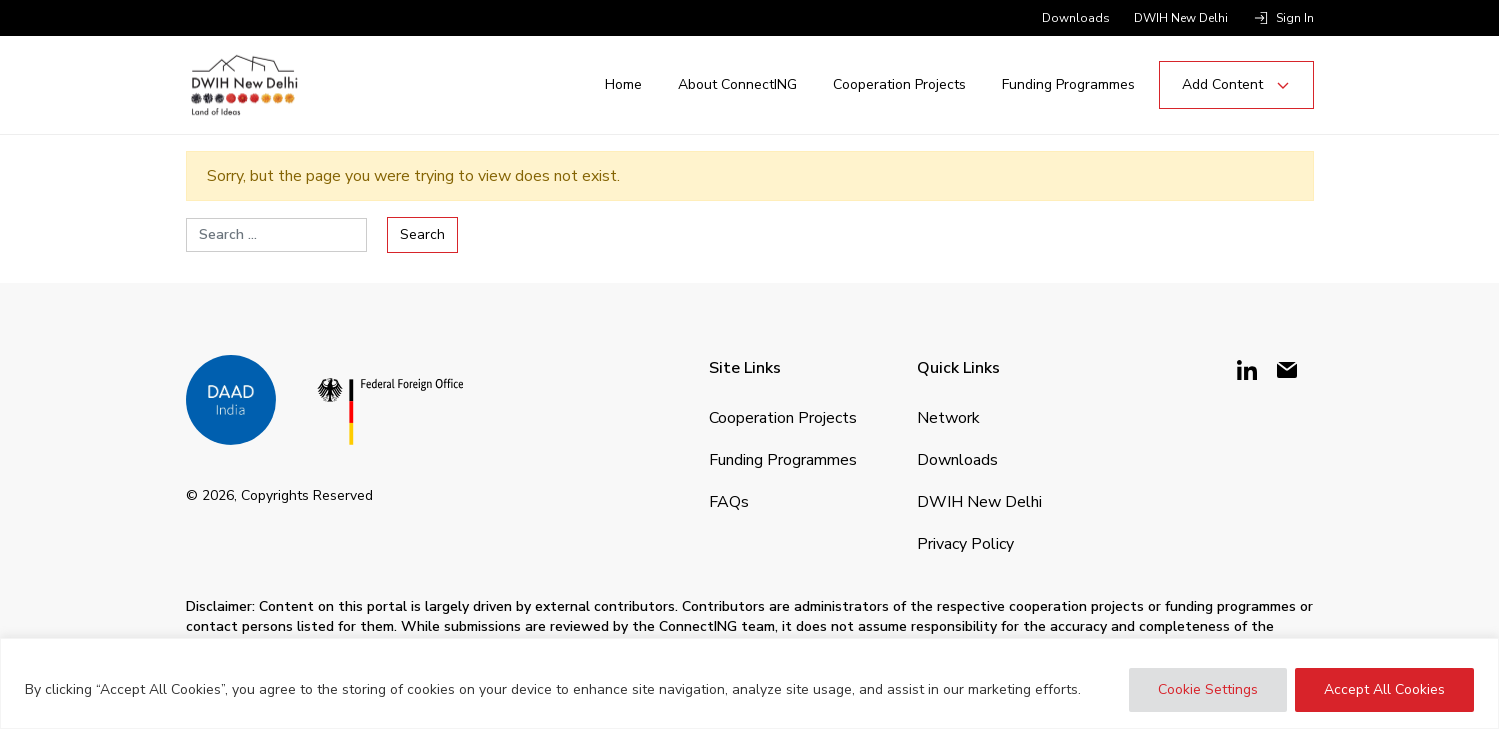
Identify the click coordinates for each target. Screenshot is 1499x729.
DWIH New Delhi (1181, 18)
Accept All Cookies (1384, 689)
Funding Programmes (1068, 84)
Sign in (1295, 18)
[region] (749, 683)
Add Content (1236, 84)
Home (623, 84)
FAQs (729, 502)
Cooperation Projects (899, 84)
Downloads (1076, 18)
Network (948, 418)
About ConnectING (737, 84)
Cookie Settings (1208, 689)
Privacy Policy (965, 544)
